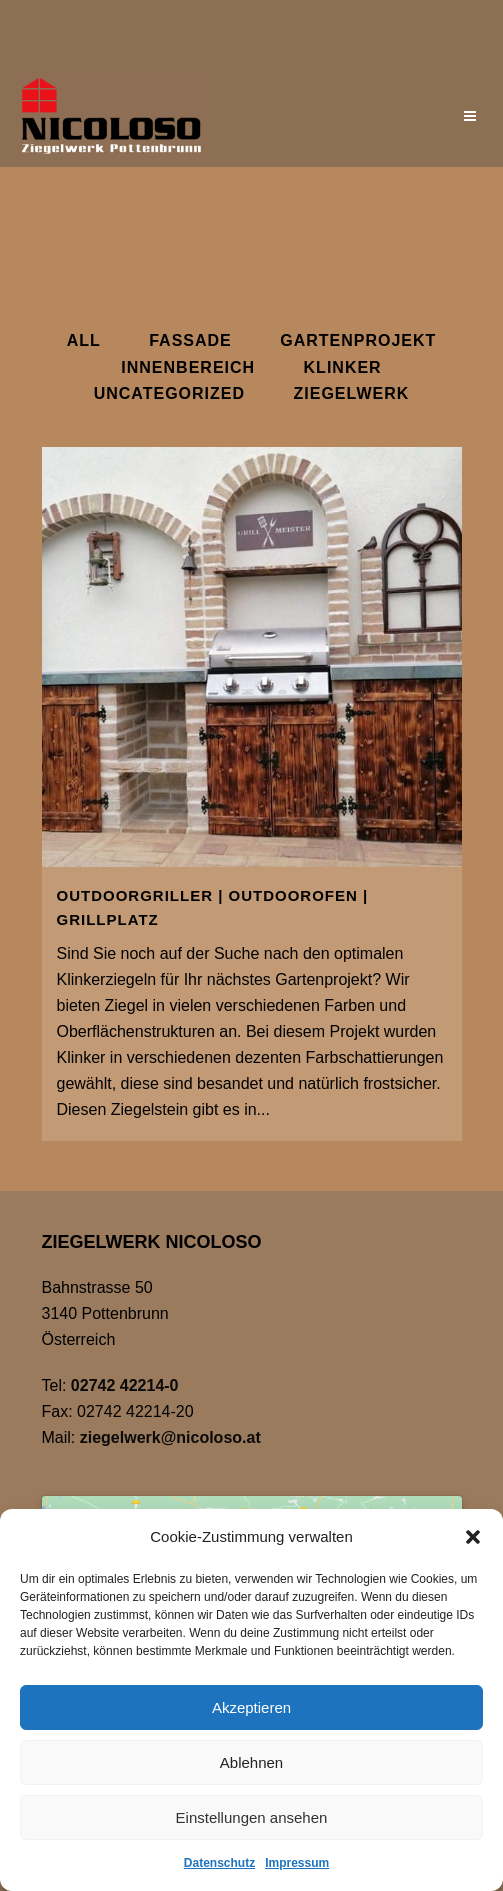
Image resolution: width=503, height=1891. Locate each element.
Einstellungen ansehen (252, 1817)
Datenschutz (219, 1863)
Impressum (297, 1863)
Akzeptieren (251, 1707)
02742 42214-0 (125, 1385)
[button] (473, 1537)
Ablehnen (251, 1762)
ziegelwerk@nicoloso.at (170, 1437)
